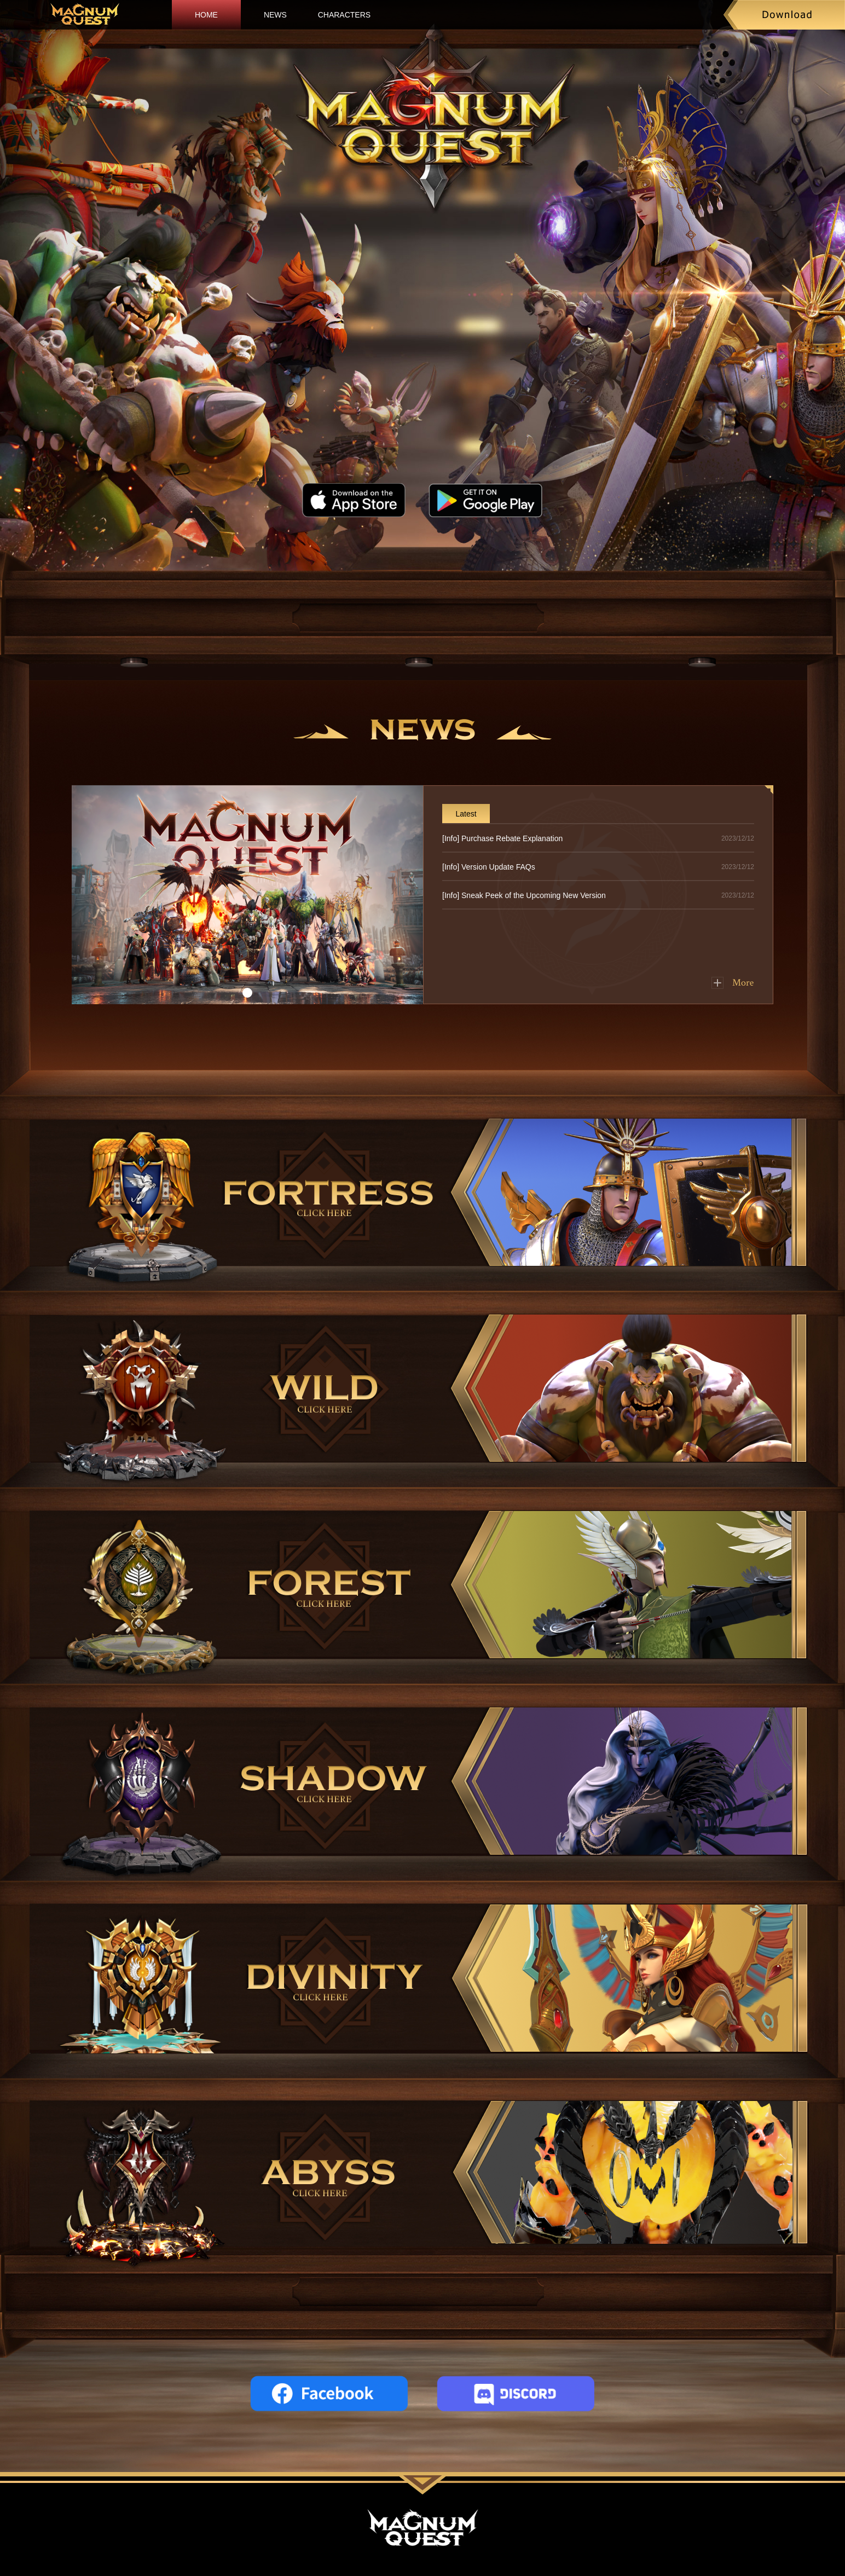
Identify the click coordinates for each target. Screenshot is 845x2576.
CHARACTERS (344, 14)
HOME (206, 14)
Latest (465, 813)
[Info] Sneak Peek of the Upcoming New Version (524, 895)
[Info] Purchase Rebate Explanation (502, 838)
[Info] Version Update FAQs (488, 866)
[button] (247, 993)
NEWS (275, 14)
